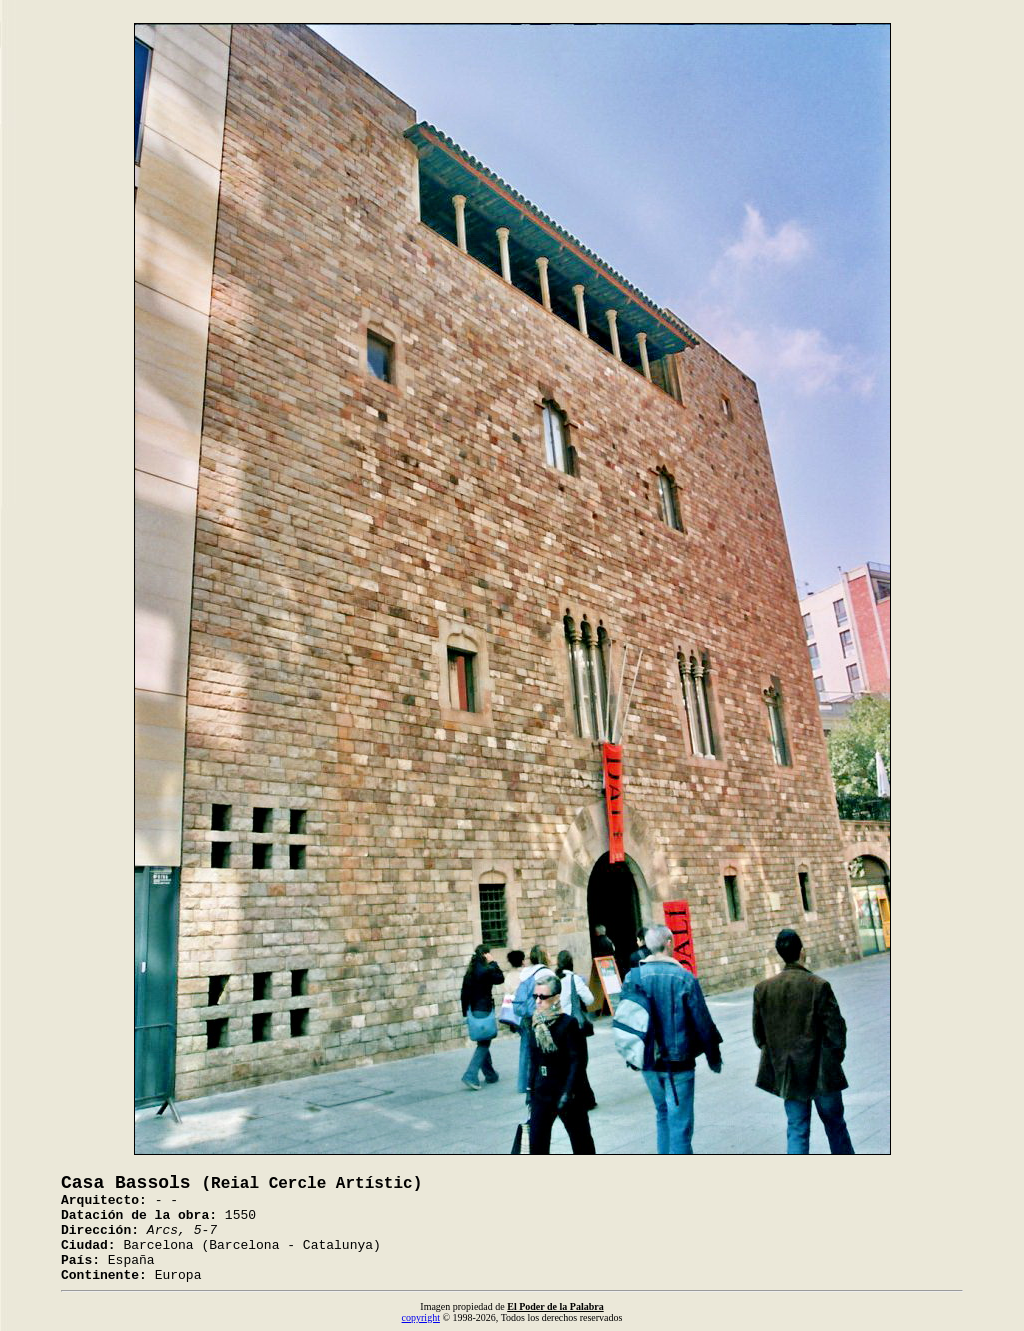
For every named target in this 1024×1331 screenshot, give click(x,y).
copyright (421, 1317)
